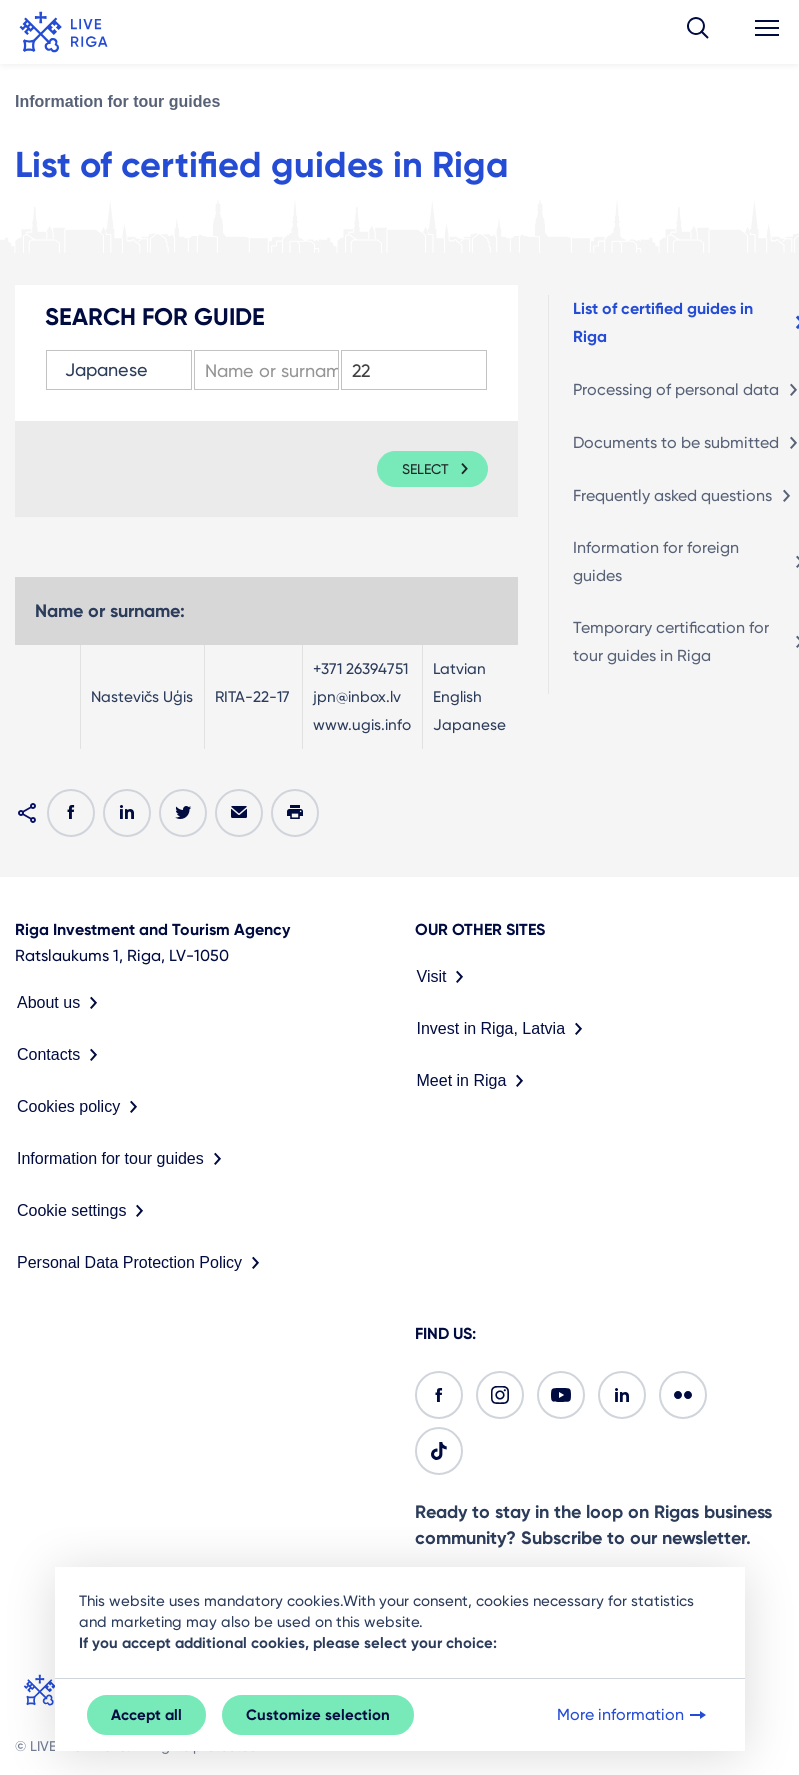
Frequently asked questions (672, 495)
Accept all (146, 1715)
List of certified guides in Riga (663, 322)
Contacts (61, 1055)
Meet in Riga (475, 1081)
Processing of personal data (676, 389)
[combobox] (119, 370)
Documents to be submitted (676, 442)
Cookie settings (84, 1211)
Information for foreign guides (656, 561)
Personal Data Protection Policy (142, 1263)
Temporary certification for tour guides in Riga (671, 641)
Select (425, 469)
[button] (698, 32)
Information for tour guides (117, 101)
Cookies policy (81, 1107)
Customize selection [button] (318, 1715)
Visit (445, 977)
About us (61, 1003)
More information (633, 1715)
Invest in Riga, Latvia (504, 1029)
